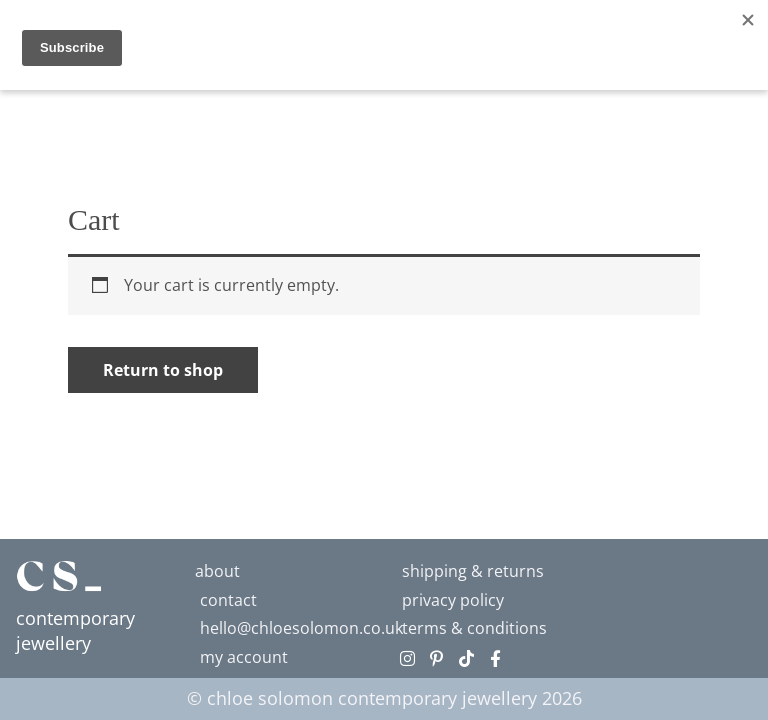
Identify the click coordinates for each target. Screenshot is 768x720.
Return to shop (163, 370)
